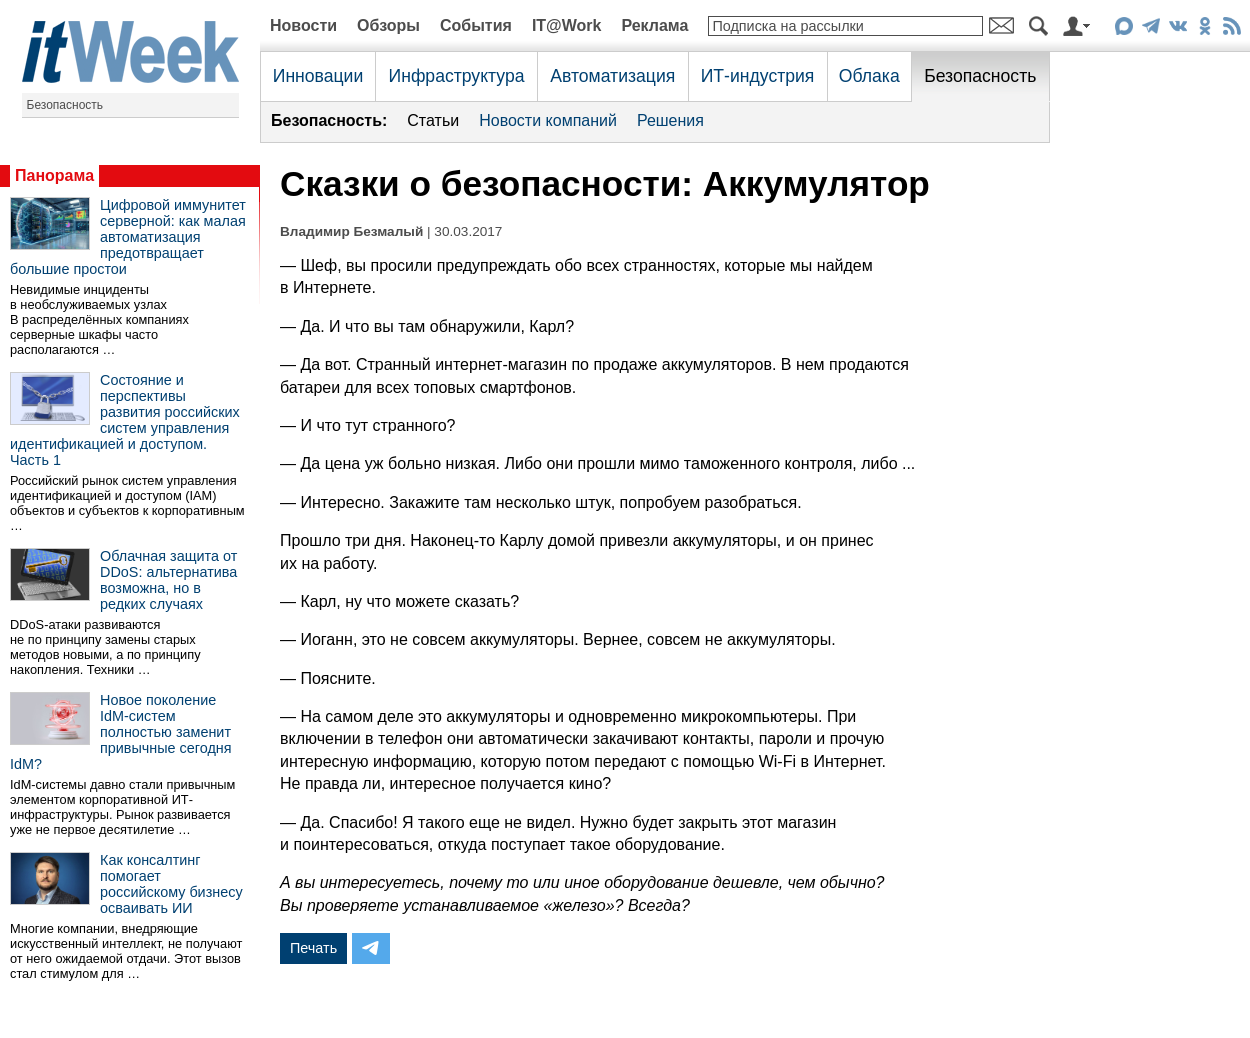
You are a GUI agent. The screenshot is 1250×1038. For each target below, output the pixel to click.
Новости (303, 25)
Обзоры (388, 25)
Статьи (433, 120)
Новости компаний (548, 120)
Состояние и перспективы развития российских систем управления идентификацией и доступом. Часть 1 (125, 420)
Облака (869, 76)
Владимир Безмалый (351, 231)
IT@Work (567, 25)
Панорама (54, 175)
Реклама (654, 25)
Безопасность (65, 105)
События (476, 25)
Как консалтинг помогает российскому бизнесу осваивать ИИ (171, 884)
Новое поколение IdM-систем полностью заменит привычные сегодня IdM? (121, 732)
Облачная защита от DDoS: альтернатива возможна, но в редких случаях (168, 580)
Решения (670, 120)
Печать (313, 948)
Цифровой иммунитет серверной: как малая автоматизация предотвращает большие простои (128, 237)
